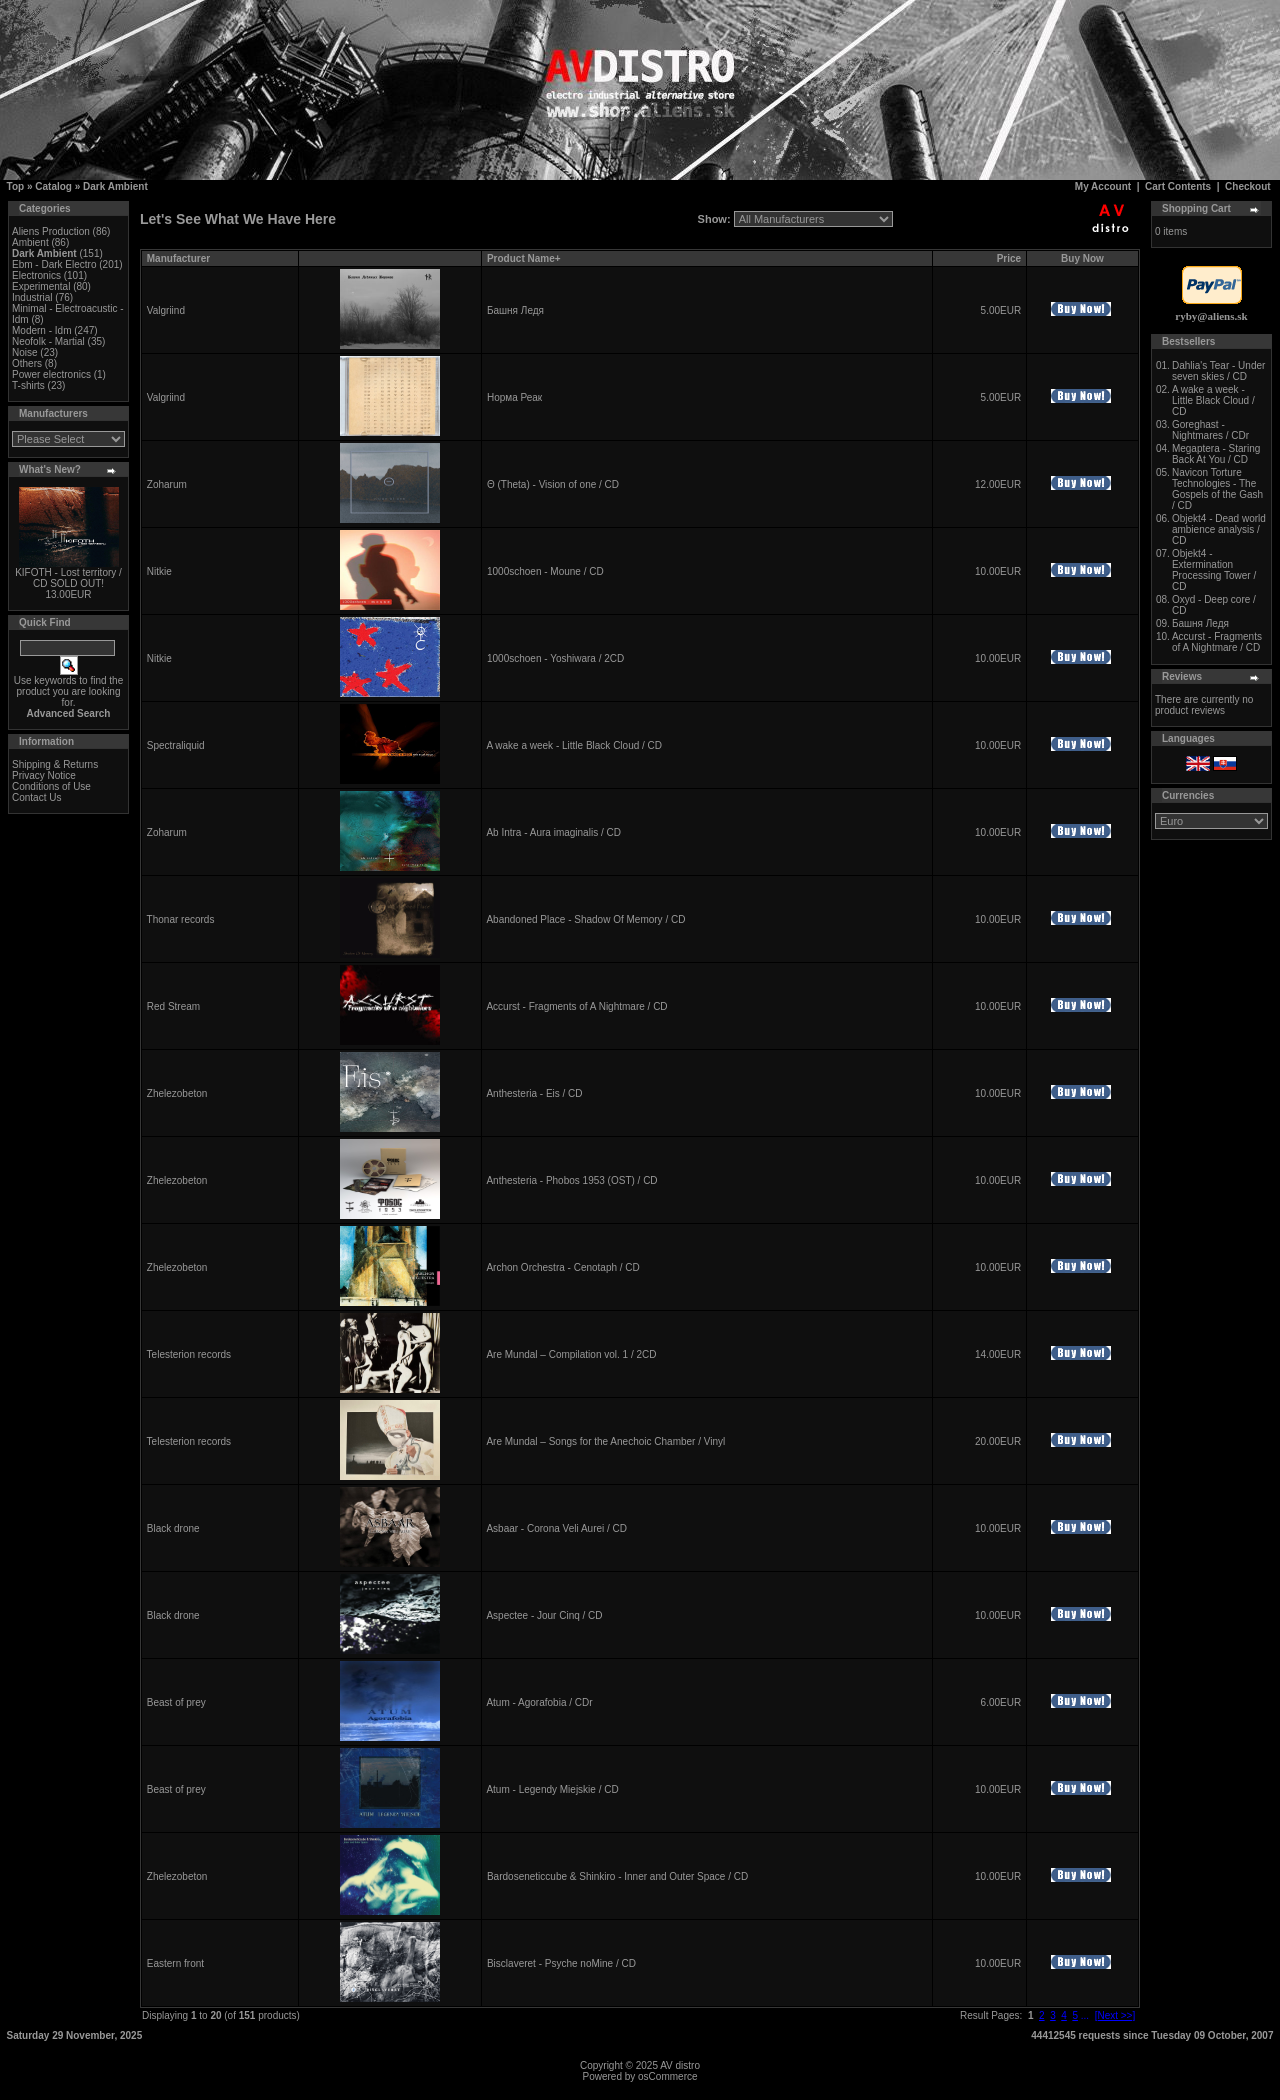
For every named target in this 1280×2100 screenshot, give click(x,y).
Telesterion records (189, 1354)
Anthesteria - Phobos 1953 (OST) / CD (571, 1180)
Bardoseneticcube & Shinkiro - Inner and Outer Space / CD (617, 1876)
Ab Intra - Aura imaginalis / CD (553, 832)
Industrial (32, 297)
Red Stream (173, 1006)
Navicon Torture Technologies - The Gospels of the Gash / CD (1217, 489)
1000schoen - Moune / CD (545, 571)
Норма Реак (514, 397)
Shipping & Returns (55, 764)
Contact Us (36, 797)
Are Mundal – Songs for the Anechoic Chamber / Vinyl (605, 1441)
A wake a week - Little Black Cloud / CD (574, 745)
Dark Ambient (115, 186)
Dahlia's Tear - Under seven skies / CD (1218, 371)
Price (1009, 258)
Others (27, 363)
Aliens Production (51, 231)
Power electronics (51, 374)
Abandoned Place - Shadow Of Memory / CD (585, 919)
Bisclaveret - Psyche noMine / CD (561, 1963)
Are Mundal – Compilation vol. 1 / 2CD (571, 1354)
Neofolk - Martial (48, 341)
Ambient (30, 242)
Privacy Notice (44, 775)
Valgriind (166, 310)
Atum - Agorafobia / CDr (539, 1702)
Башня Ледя (515, 310)
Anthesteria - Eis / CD (534, 1093)
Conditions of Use (51, 786)
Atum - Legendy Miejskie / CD (552, 1789)
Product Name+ (524, 258)
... (1085, 2015)
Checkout (1248, 186)
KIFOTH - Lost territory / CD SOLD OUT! (68, 578)
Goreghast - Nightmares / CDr (1210, 430)
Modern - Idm (41, 330)
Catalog (53, 186)
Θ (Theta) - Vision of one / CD (553, 484)
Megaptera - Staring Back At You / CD (1216, 454)
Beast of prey (176, 1702)
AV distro (680, 2065)
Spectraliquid (176, 745)
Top (16, 186)
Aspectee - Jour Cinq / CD (544, 1615)
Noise (25, 352)
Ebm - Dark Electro (54, 264)
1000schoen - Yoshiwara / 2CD (555, 658)
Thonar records (181, 919)
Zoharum (167, 484)
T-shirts (28, 385)
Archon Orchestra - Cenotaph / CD (562, 1267)
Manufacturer (178, 258)
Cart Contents (1178, 186)
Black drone (173, 1528)
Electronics (36, 275)
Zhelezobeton (177, 1093)
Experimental (41, 286)
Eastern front (175, 1963)
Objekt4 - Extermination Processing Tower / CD (1214, 570)
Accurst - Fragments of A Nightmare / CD (576, 1006)
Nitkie (159, 571)
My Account (1103, 186)
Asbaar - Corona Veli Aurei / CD (556, 1528)
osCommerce (667, 2076)
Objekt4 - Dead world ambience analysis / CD (1219, 529)
